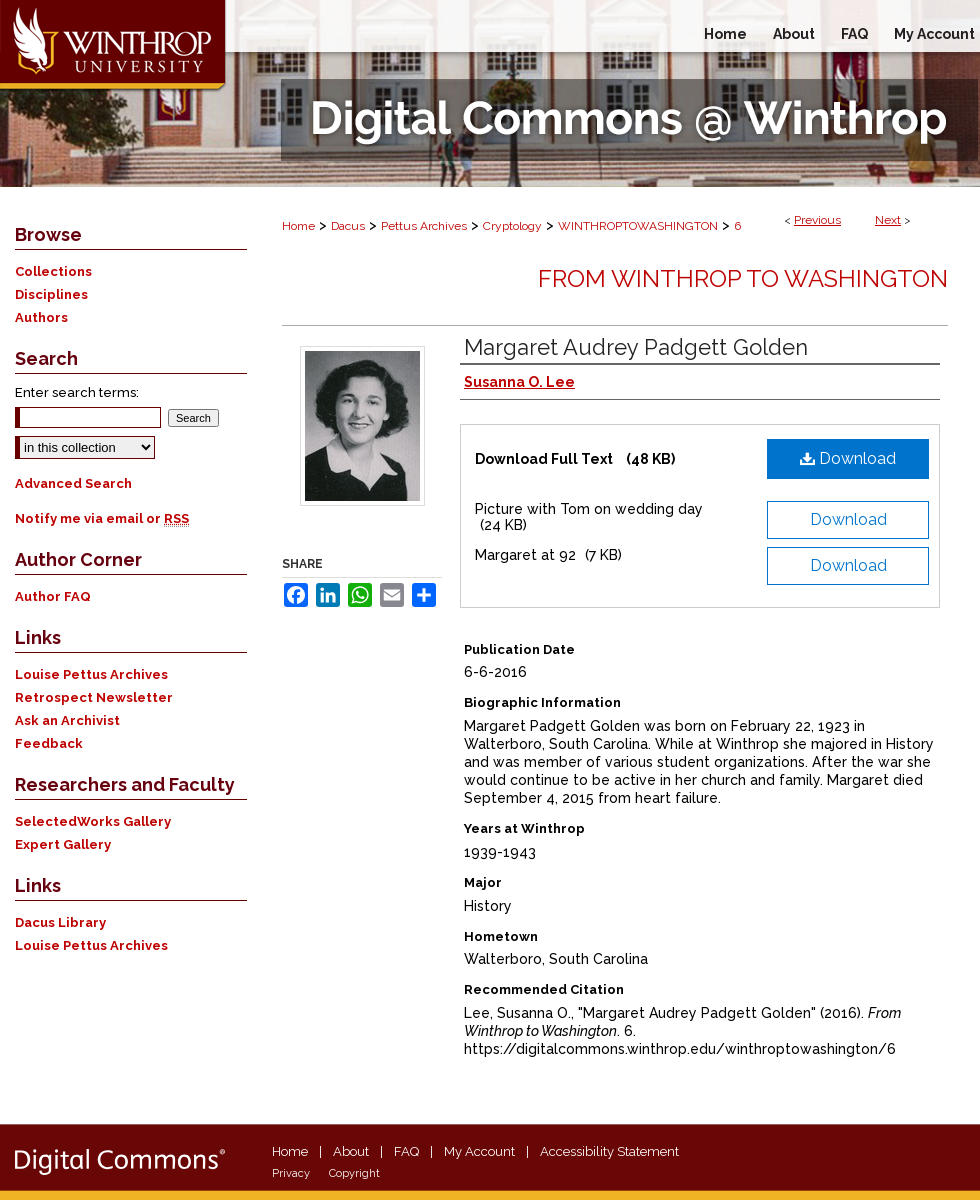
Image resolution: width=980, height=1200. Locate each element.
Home (298, 226)
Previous (817, 220)
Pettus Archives (424, 226)
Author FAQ (53, 596)
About (351, 1151)
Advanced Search (73, 483)
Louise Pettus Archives (91, 674)
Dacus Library (60, 922)
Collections (53, 271)
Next (888, 220)
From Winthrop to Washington (743, 278)
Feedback (49, 743)
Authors (41, 317)
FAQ (406, 1151)
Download (848, 458)
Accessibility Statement (609, 1151)
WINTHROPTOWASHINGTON (638, 226)
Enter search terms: (77, 392)
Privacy (291, 1173)
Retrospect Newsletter (94, 697)
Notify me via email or (102, 518)
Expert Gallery (63, 844)
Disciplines (51, 294)
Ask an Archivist (67, 720)
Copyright (354, 1173)
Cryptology (512, 226)
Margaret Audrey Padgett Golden (636, 347)
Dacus (348, 226)
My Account (479, 1151)
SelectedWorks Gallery (93, 821)
